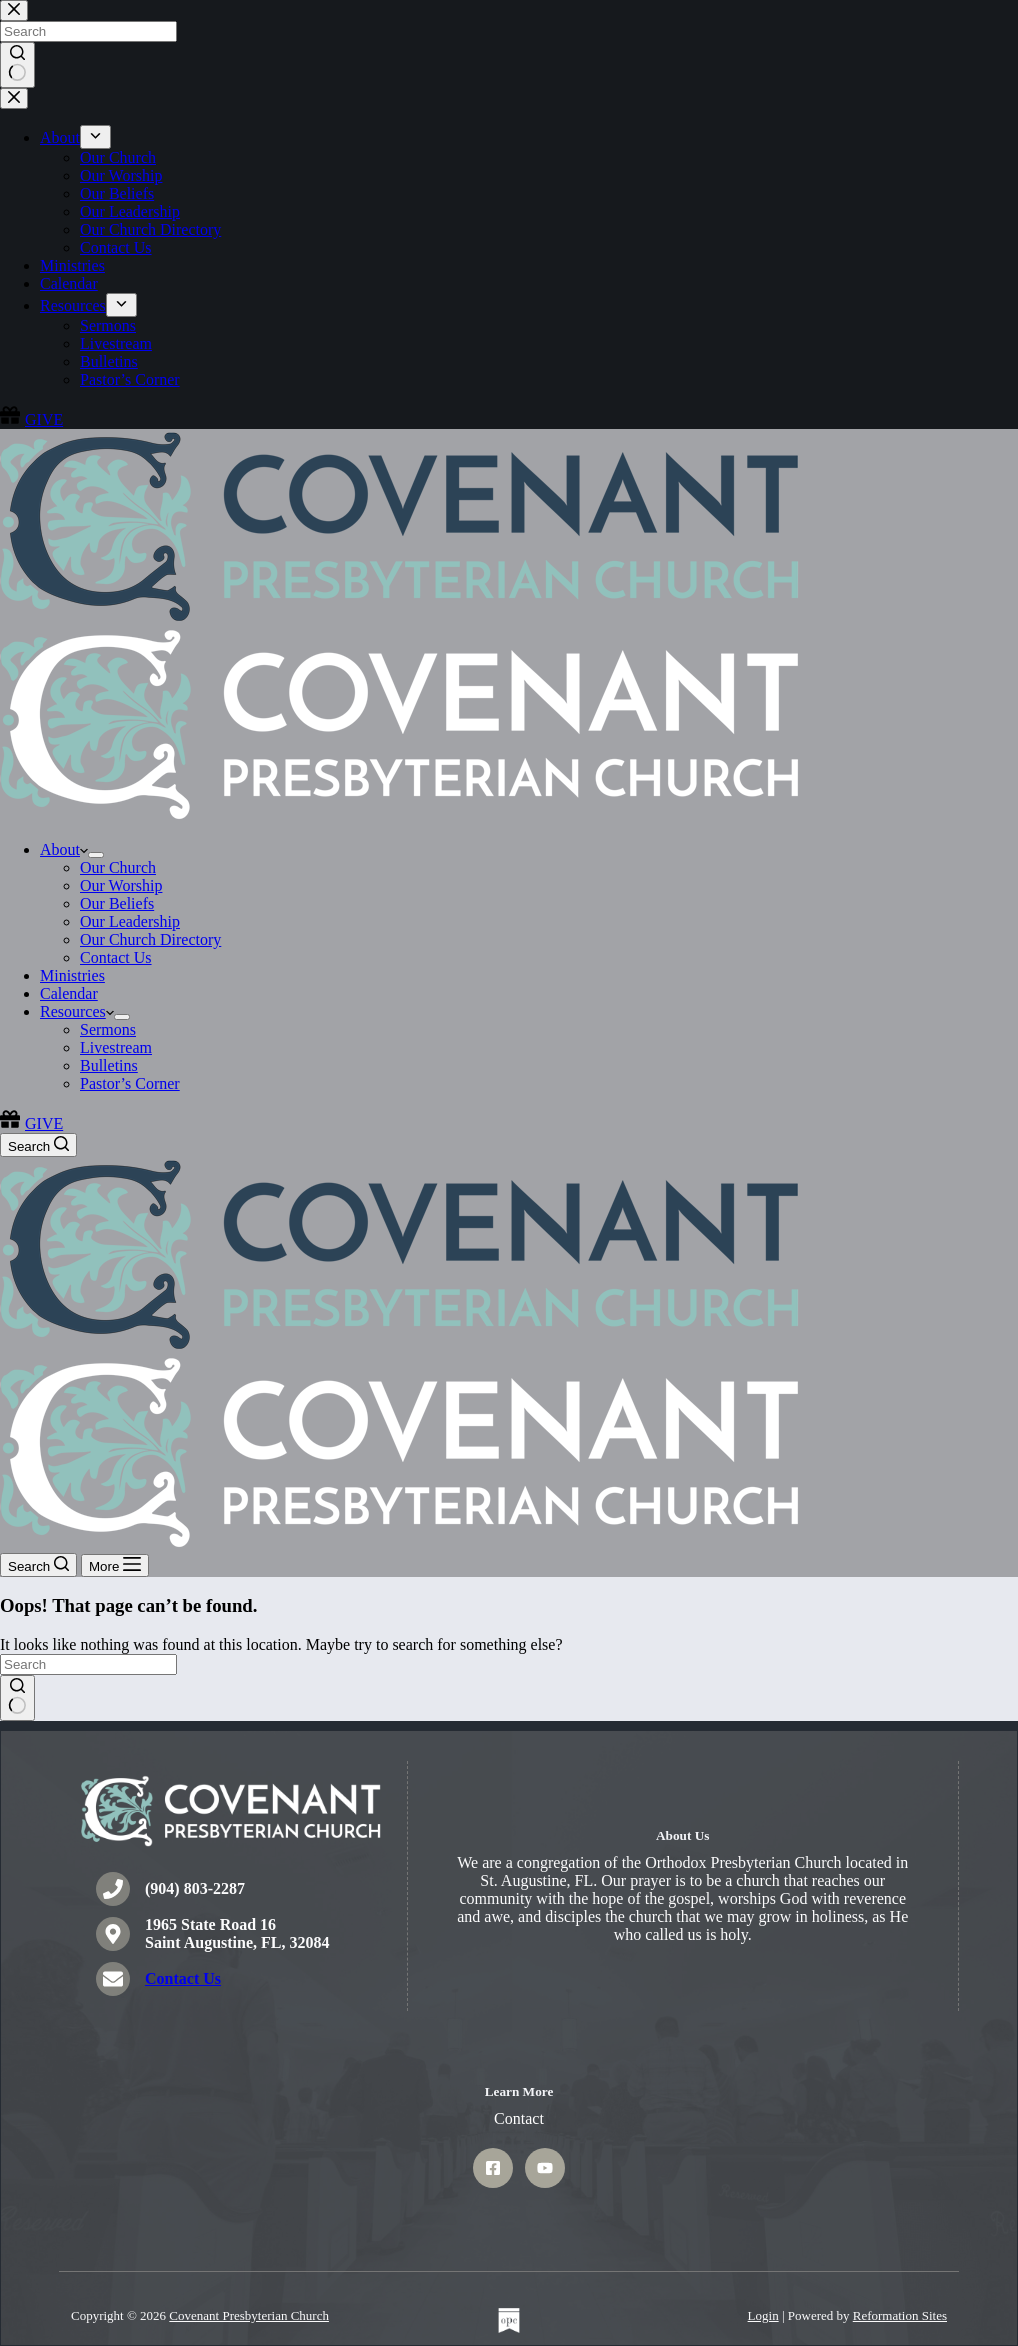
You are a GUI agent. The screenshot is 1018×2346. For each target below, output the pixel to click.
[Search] (38, 1145)
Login (763, 2315)
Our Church (118, 867)
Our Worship (121, 885)
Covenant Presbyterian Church (249, 2315)
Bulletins (109, 1065)
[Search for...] (88, 1664)
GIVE (31, 1123)
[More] (115, 1565)
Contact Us (116, 957)
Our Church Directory (150, 939)
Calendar (69, 993)
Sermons (108, 1029)
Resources (77, 1011)
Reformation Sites (900, 2315)
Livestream (116, 1047)
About (64, 849)
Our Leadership (130, 921)
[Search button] (17, 1698)
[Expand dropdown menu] (96, 855)
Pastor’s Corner (130, 1083)
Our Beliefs (117, 903)
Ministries (72, 975)
